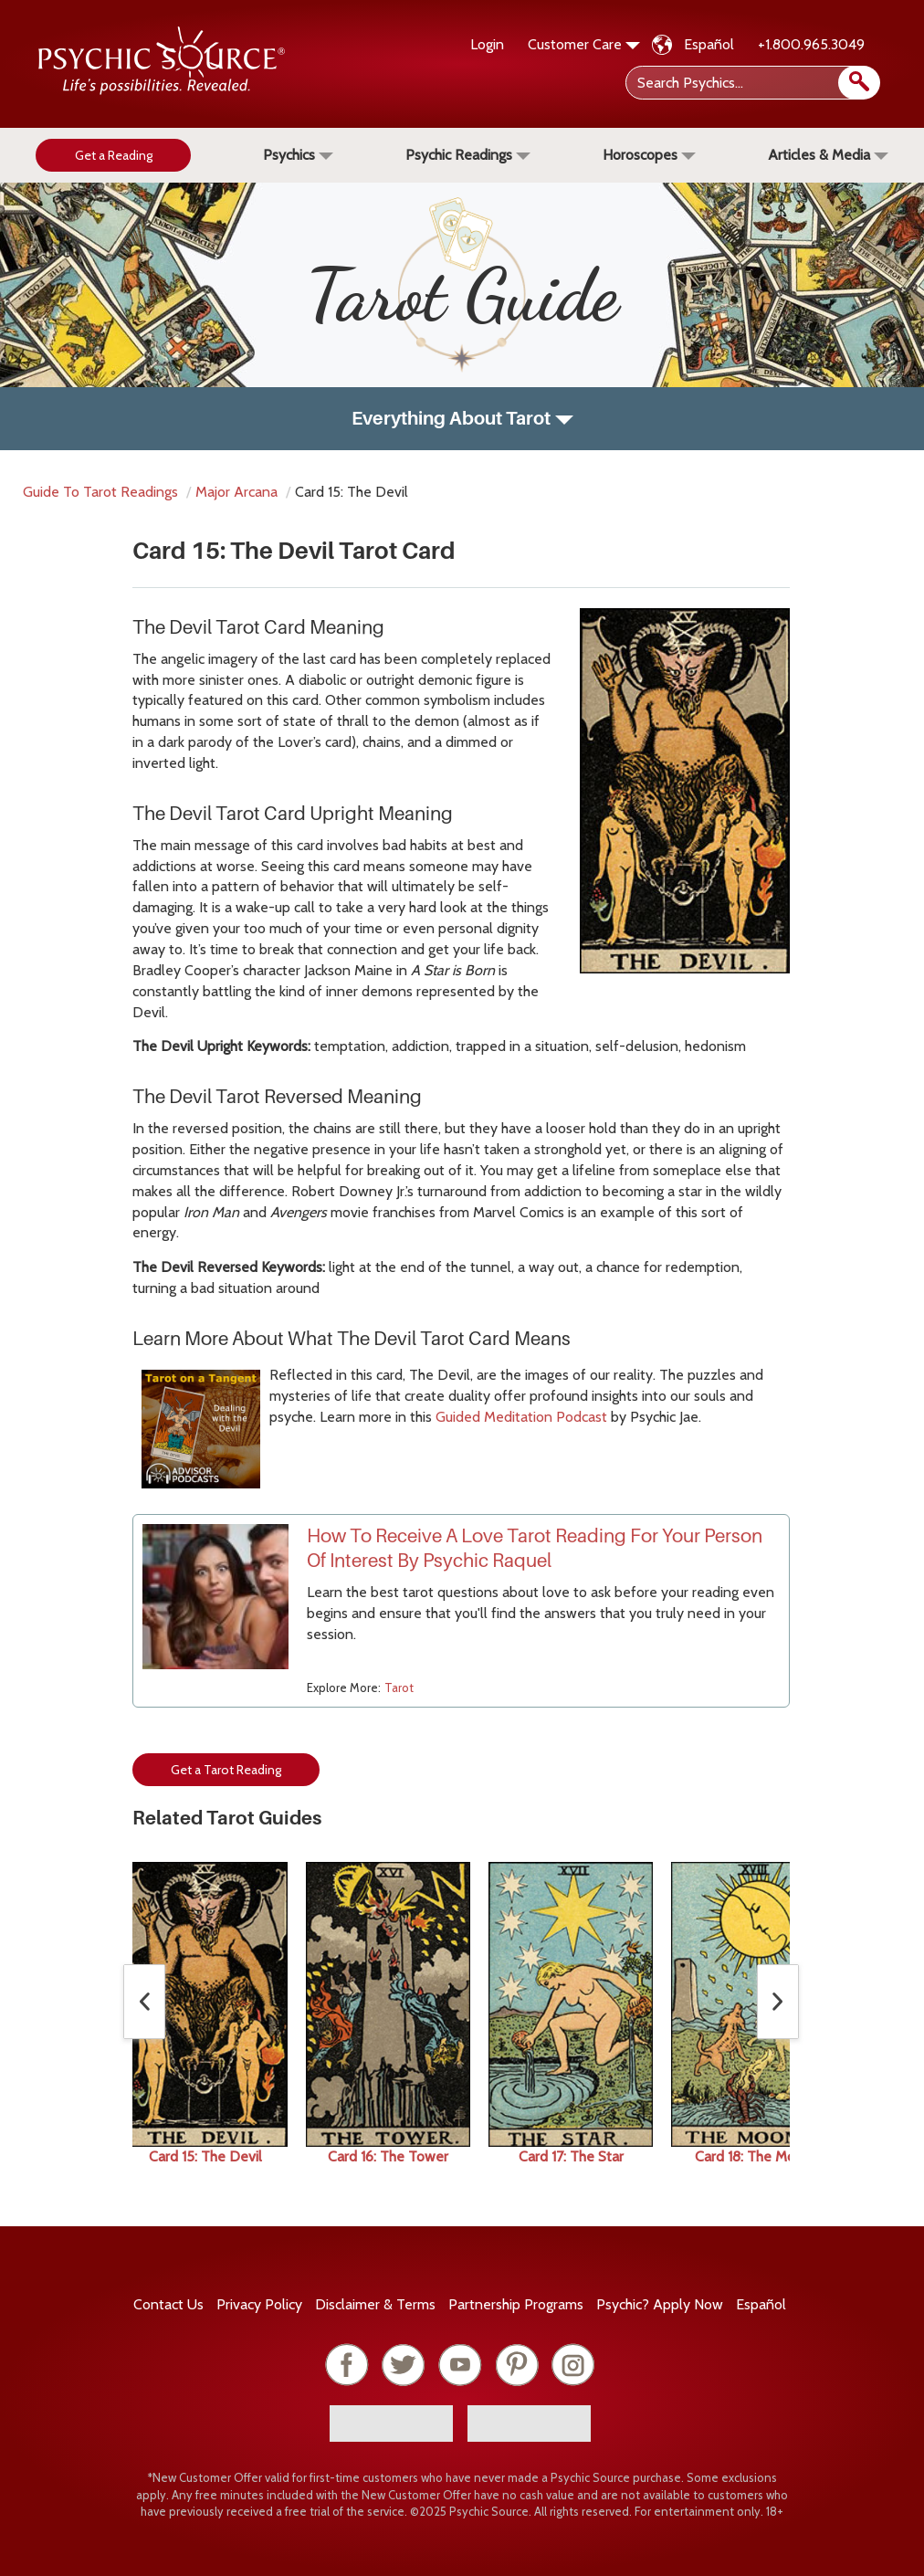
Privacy (259, 2304)
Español (709, 44)
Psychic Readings (467, 154)
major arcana (236, 491)
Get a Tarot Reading (226, 1769)
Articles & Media (828, 154)
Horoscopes (649, 154)
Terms (375, 2304)
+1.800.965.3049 (811, 44)
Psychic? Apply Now (659, 2304)
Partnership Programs (515, 2304)
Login (487, 44)
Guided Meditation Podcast (523, 1416)
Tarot (399, 1687)
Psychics (298, 154)
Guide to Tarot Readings (100, 491)
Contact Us (168, 2304)
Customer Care (584, 44)
